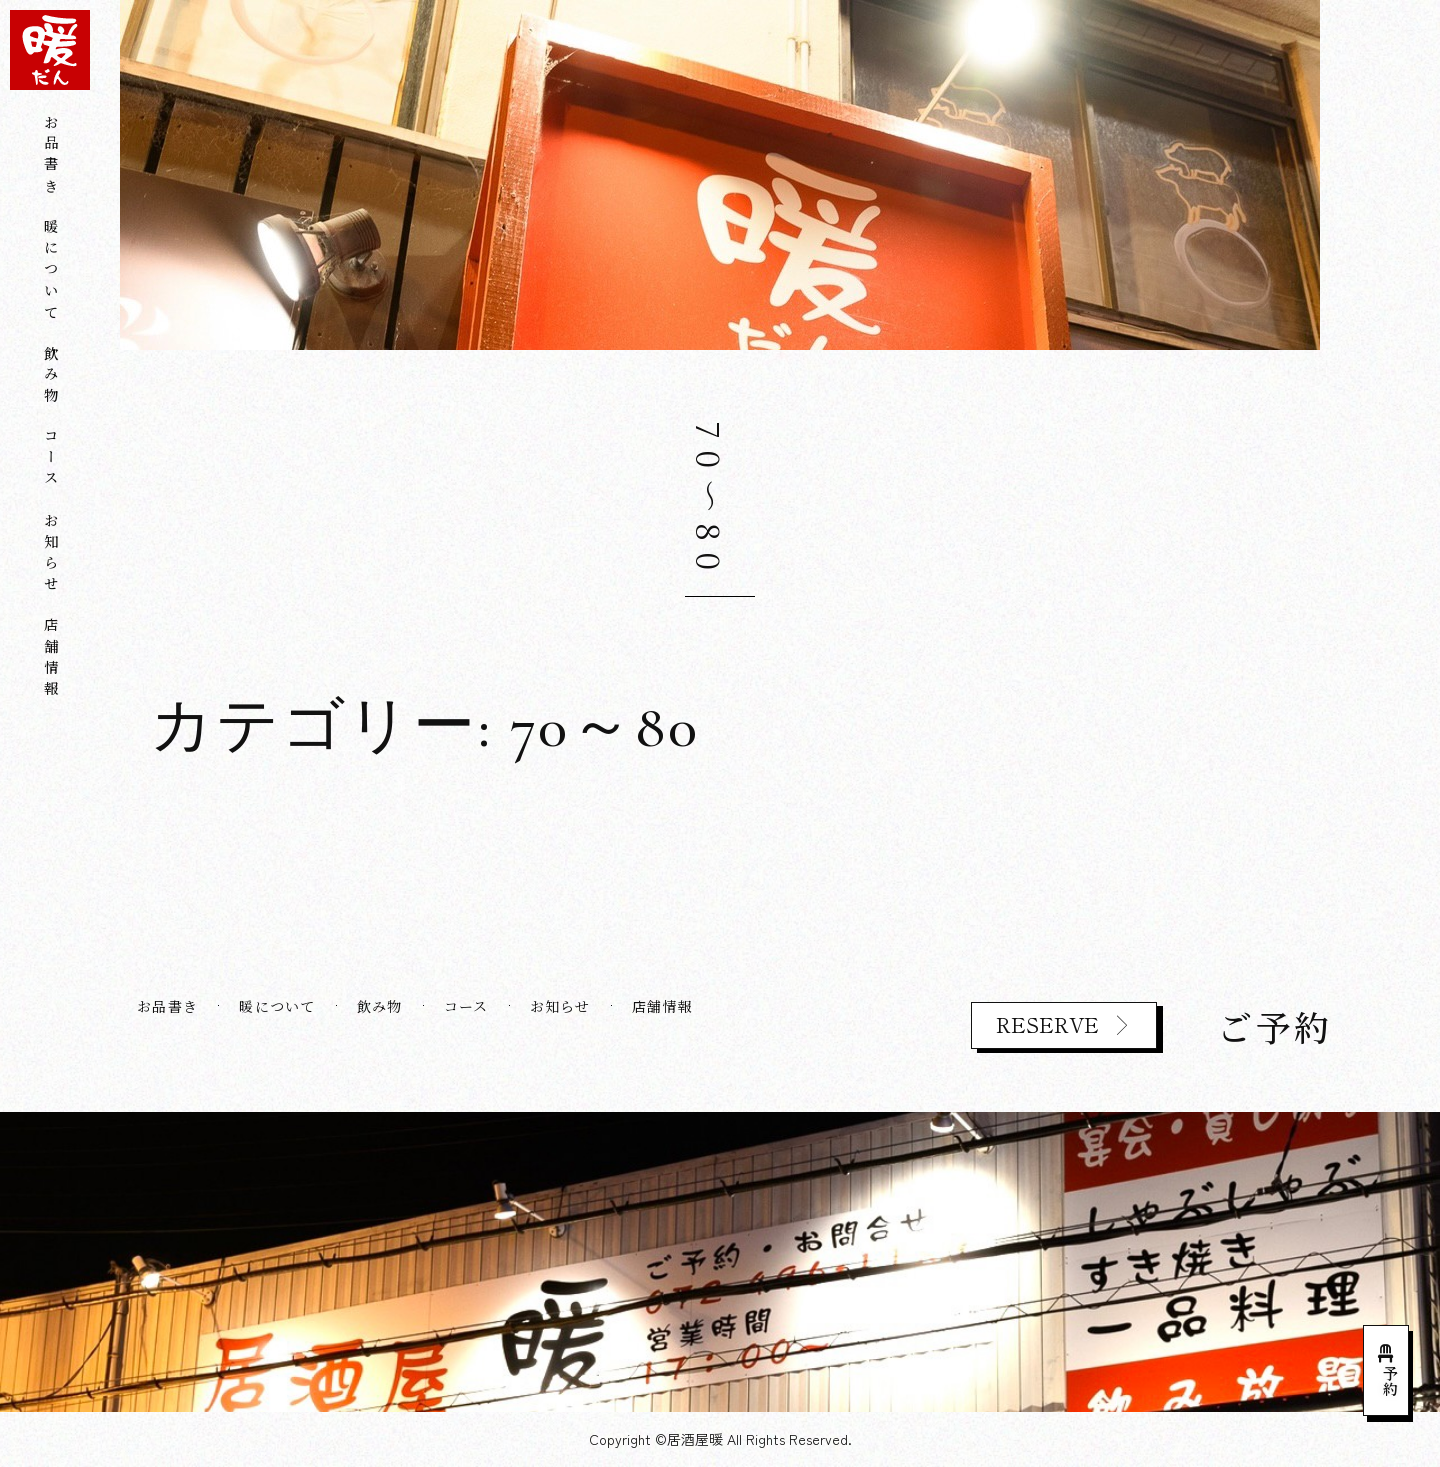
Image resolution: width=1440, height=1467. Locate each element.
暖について (50, 272)
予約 (1390, 1381)
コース (50, 460)
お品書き (50, 156)
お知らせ (50, 554)
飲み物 (50, 377)
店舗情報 (50, 659)
